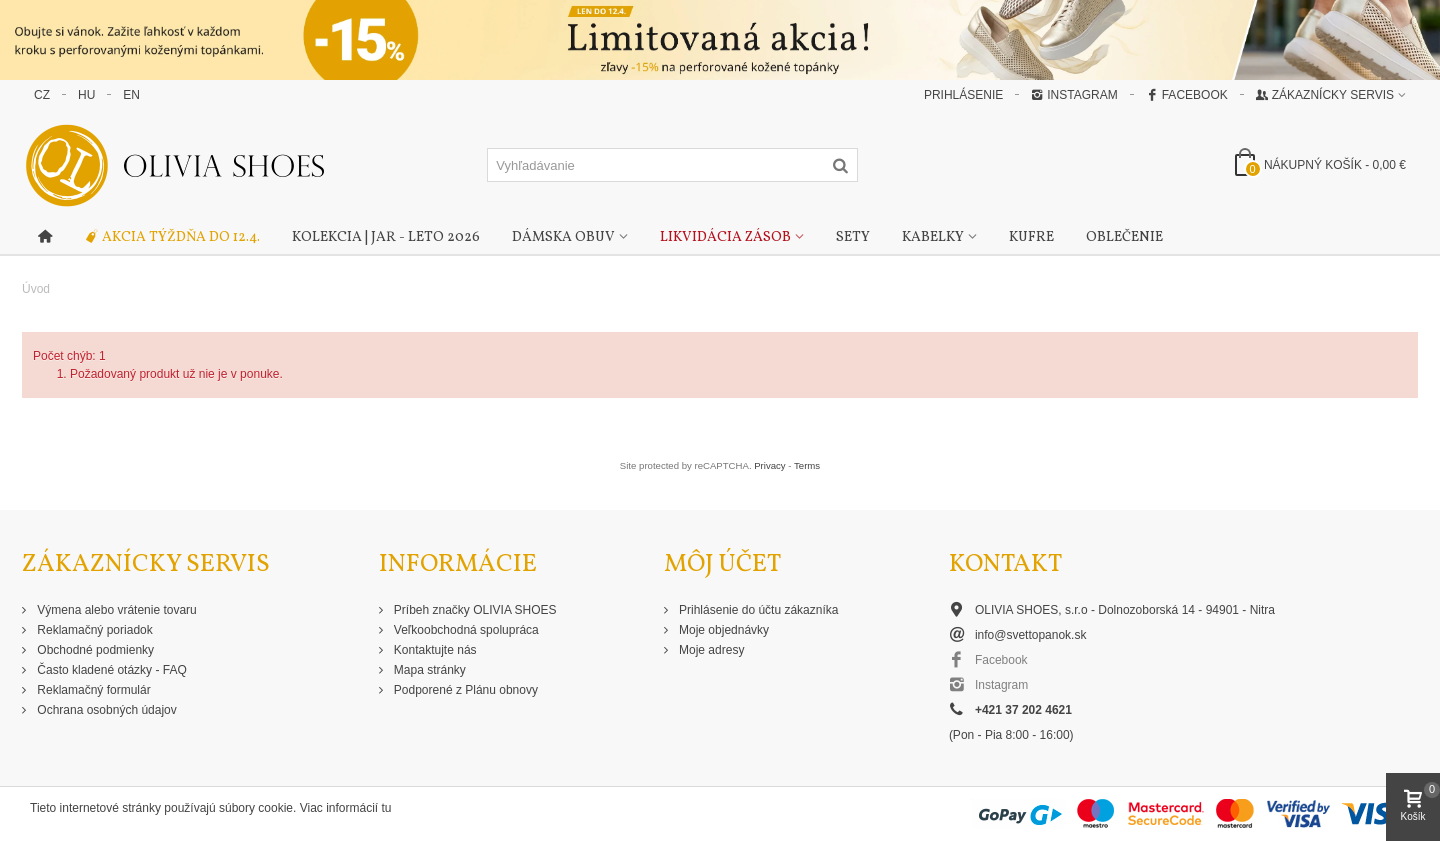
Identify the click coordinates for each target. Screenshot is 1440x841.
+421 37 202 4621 (1023, 710)
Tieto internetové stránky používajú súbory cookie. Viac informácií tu (211, 808)
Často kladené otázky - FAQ (110, 670)
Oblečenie (1124, 237)
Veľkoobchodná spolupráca (465, 630)
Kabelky (933, 237)
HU (86, 95)
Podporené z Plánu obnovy (464, 690)
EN (131, 95)
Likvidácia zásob (725, 237)
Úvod (36, 289)
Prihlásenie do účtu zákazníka (757, 610)
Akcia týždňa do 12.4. (172, 238)
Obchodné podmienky (94, 650)
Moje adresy (710, 650)
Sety (853, 237)
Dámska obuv (563, 237)
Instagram (1074, 95)
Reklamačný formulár (92, 690)
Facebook (1187, 95)
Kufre (1031, 237)
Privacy (769, 465)
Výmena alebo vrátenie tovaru (115, 610)
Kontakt (1005, 564)
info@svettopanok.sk (1031, 635)
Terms (807, 465)
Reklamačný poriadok (93, 630)
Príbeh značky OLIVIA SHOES (474, 610)
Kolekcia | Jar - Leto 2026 (386, 237)
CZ (42, 95)
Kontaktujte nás (434, 650)
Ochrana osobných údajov (105, 710)
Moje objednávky (722, 630)
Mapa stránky (428, 670)
